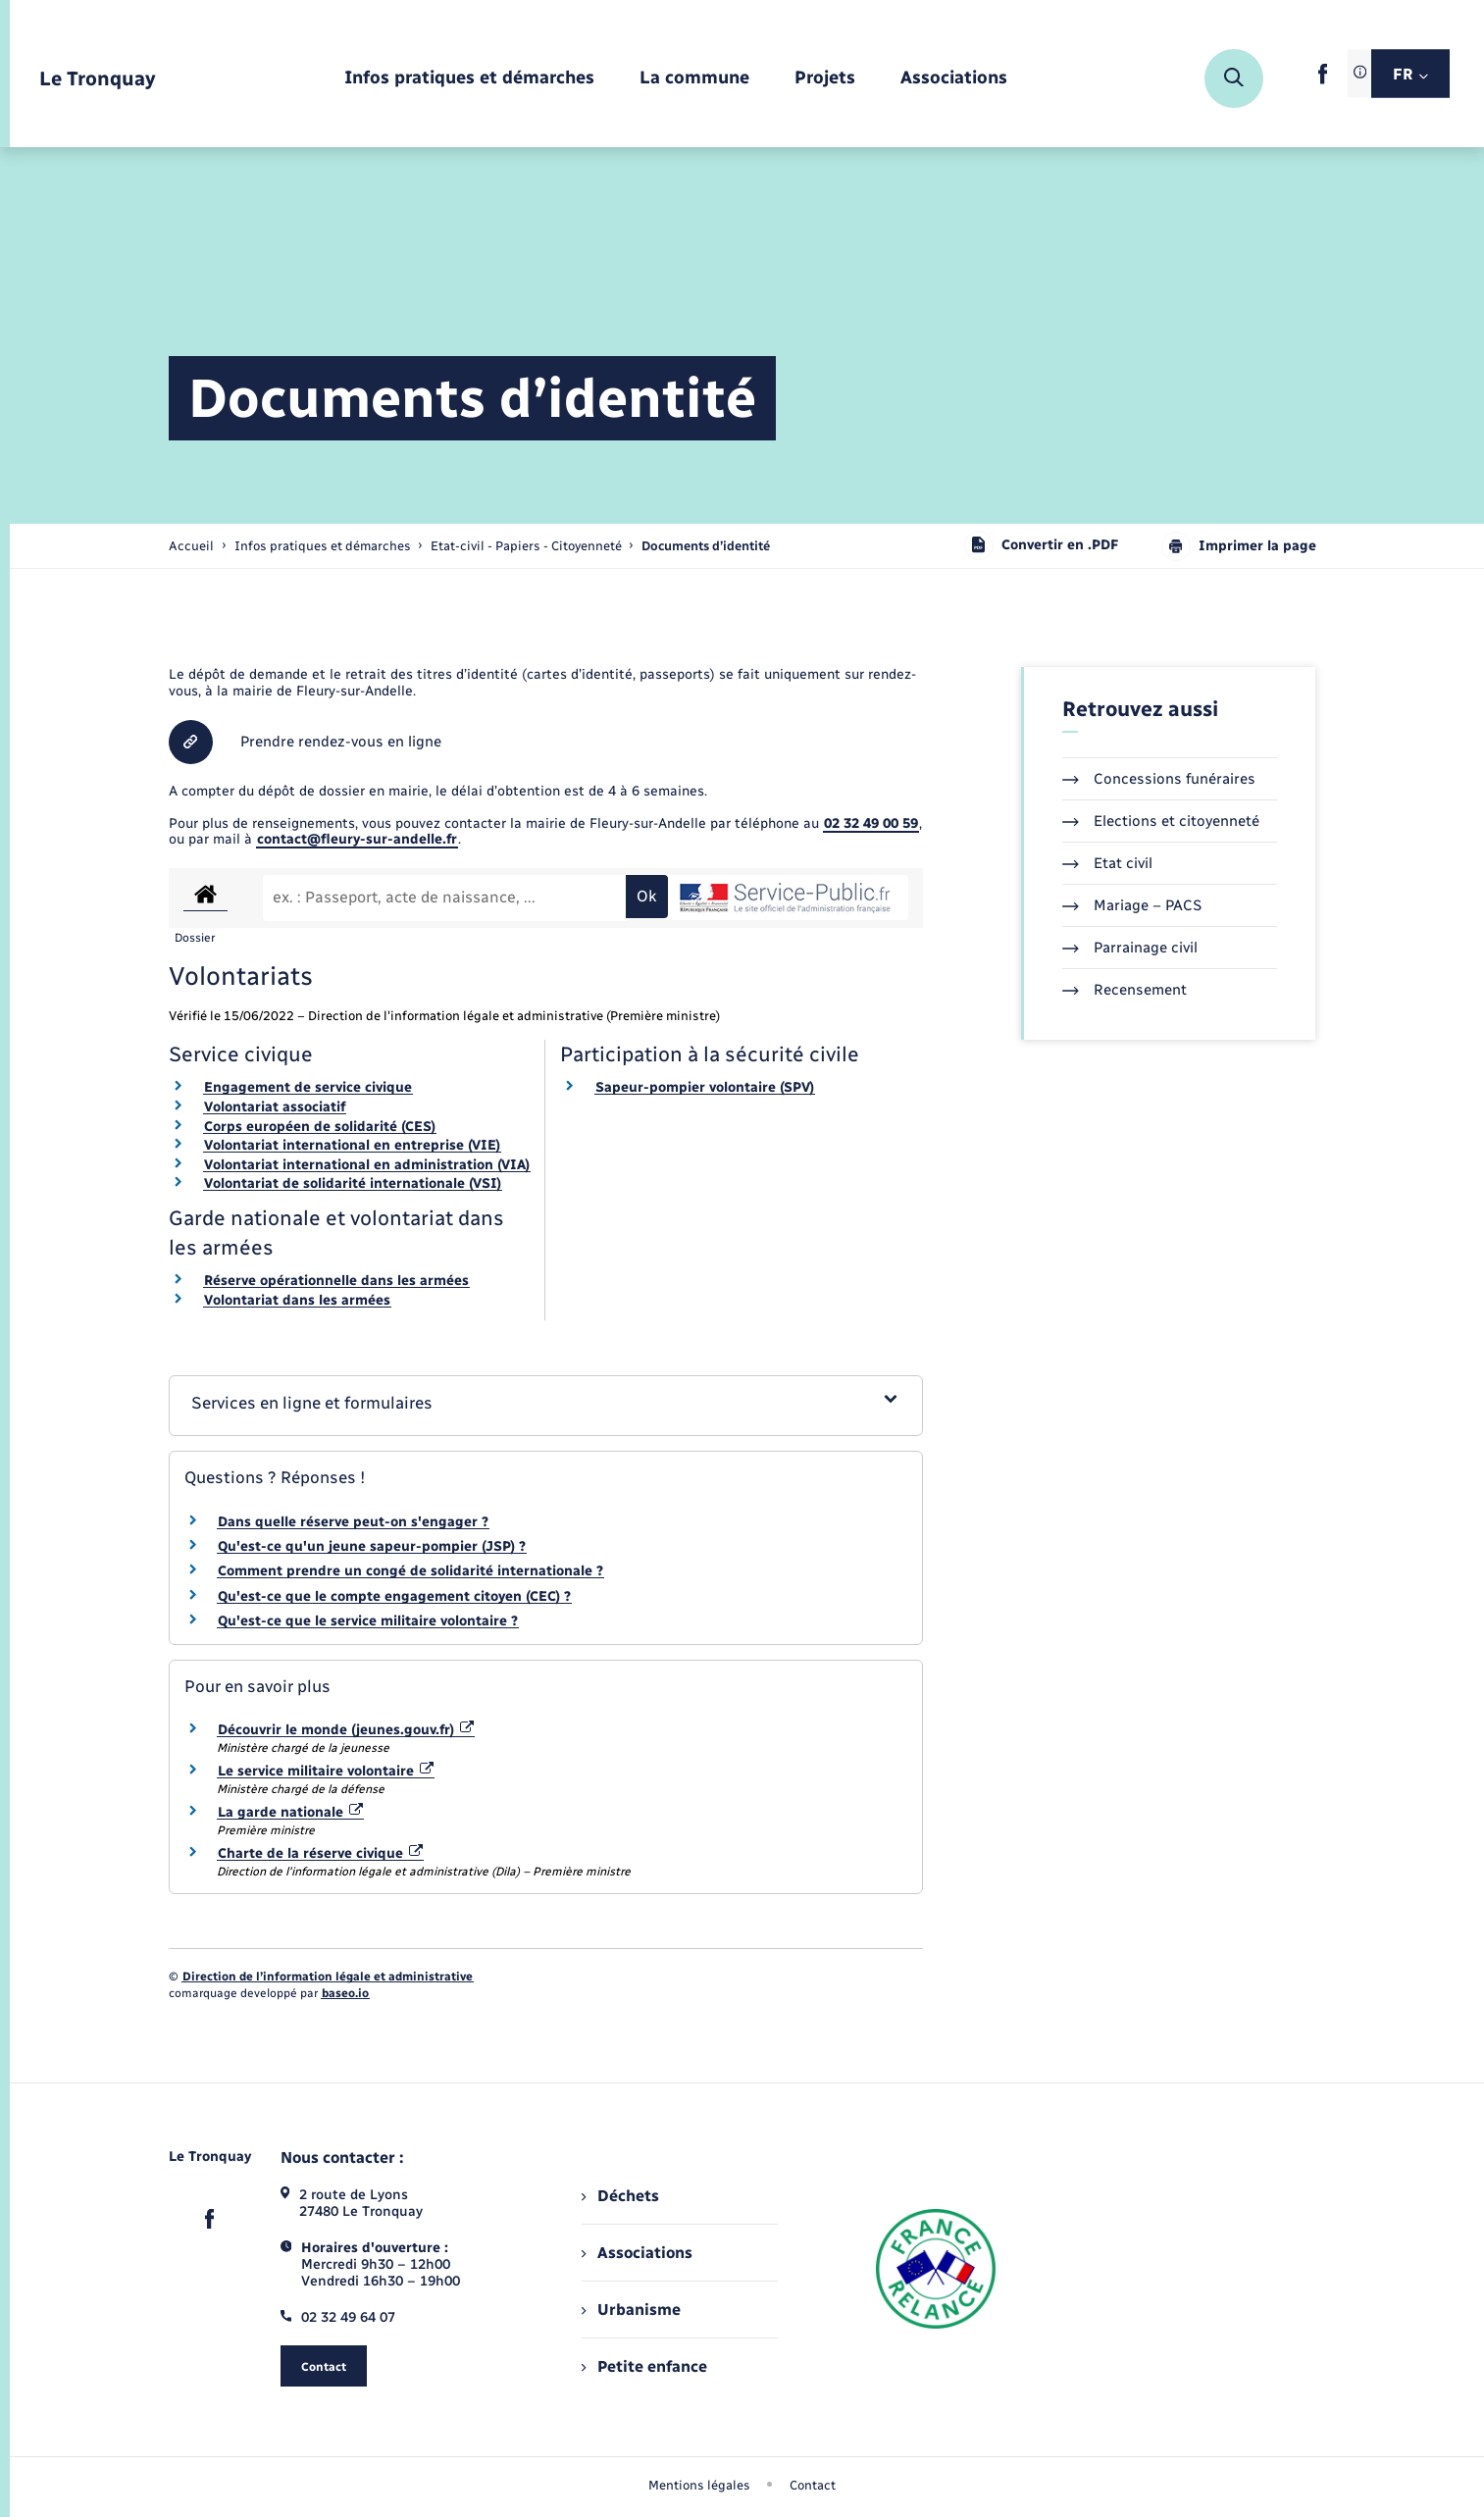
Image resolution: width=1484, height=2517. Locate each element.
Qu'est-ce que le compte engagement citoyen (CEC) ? (394, 1596)
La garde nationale (291, 1812)
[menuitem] (469, 79)
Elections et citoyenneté (1160, 821)
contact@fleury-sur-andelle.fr (357, 839)
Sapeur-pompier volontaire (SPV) (704, 1087)
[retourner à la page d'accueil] (97, 79)
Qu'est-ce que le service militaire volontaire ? (368, 1621)
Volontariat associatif (274, 1107)
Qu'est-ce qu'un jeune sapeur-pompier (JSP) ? (372, 1546)
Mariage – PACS (1132, 905)
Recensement (1124, 990)
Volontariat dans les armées (297, 1300)
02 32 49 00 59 (871, 823)
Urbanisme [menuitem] (631, 2309)
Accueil (191, 546)
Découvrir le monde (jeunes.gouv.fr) (346, 1729)
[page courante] (705, 546)
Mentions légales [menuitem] (699, 2485)
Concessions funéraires (1158, 779)
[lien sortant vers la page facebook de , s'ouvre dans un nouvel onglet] (1322, 80)
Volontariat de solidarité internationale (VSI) (352, 1183)
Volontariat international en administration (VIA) (367, 1164)
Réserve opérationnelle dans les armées (336, 1280)
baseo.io (345, 1993)
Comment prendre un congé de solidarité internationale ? (410, 1571)
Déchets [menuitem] (620, 2195)
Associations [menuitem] (636, 2252)
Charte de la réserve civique (321, 1853)
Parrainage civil (1130, 947)
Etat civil (1107, 863)
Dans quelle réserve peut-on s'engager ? (353, 1522)
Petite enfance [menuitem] (644, 2366)
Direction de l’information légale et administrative (327, 1976)
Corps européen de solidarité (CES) (319, 1126)
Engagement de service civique (308, 1087)
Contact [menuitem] (813, 2485)
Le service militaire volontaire (326, 1771)
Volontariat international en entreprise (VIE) (352, 1145)
